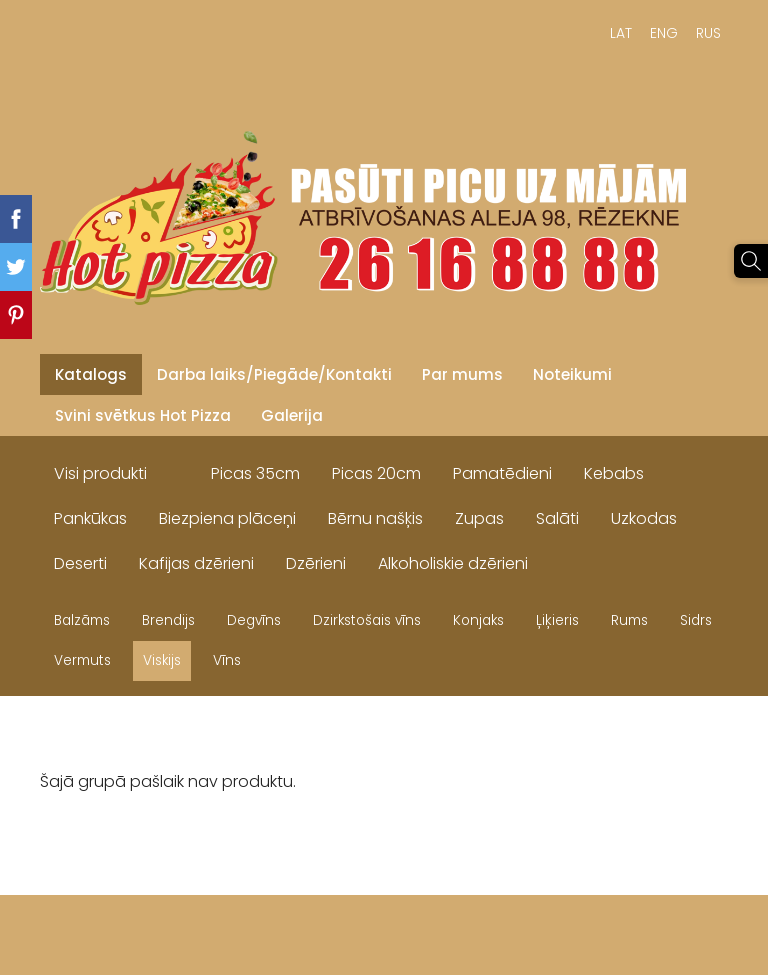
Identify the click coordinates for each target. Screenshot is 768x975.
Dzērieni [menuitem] (316, 563)
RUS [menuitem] (708, 33)
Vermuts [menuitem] (82, 660)
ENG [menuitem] (664, 33)
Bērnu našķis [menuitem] (375, 518)
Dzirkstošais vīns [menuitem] (367, 620)
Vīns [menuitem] (227, 660)
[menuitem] (179, 469)
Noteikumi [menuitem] (572, 374)
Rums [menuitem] (629, 620)
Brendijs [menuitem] (168, 620)
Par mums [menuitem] (462, 374)
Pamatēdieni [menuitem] (502, 473)
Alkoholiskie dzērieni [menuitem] (453, 563)
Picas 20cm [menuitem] (376, 473)
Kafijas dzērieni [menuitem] (196, 563)
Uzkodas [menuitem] (644, 518)
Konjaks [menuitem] (478, 620)
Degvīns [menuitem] (254, 620)
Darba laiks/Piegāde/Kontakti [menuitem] (274, 374)
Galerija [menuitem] (292, 415)
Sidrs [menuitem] (696, 620)
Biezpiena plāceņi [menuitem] (227, 518)
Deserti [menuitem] (80, 563)
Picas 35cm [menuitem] (255, 473)
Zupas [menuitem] (479, 518)
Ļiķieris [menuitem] (557, 620)
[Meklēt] (751, 261)
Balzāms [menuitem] (82, 620)
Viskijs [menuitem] (162, 660)
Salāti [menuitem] (557, 518)
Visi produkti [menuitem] (100, 473)
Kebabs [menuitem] (614, 473)
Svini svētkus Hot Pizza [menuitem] (143, 415)
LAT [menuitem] (621, 33)
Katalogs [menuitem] (91, 374)
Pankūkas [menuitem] (90, 518)
